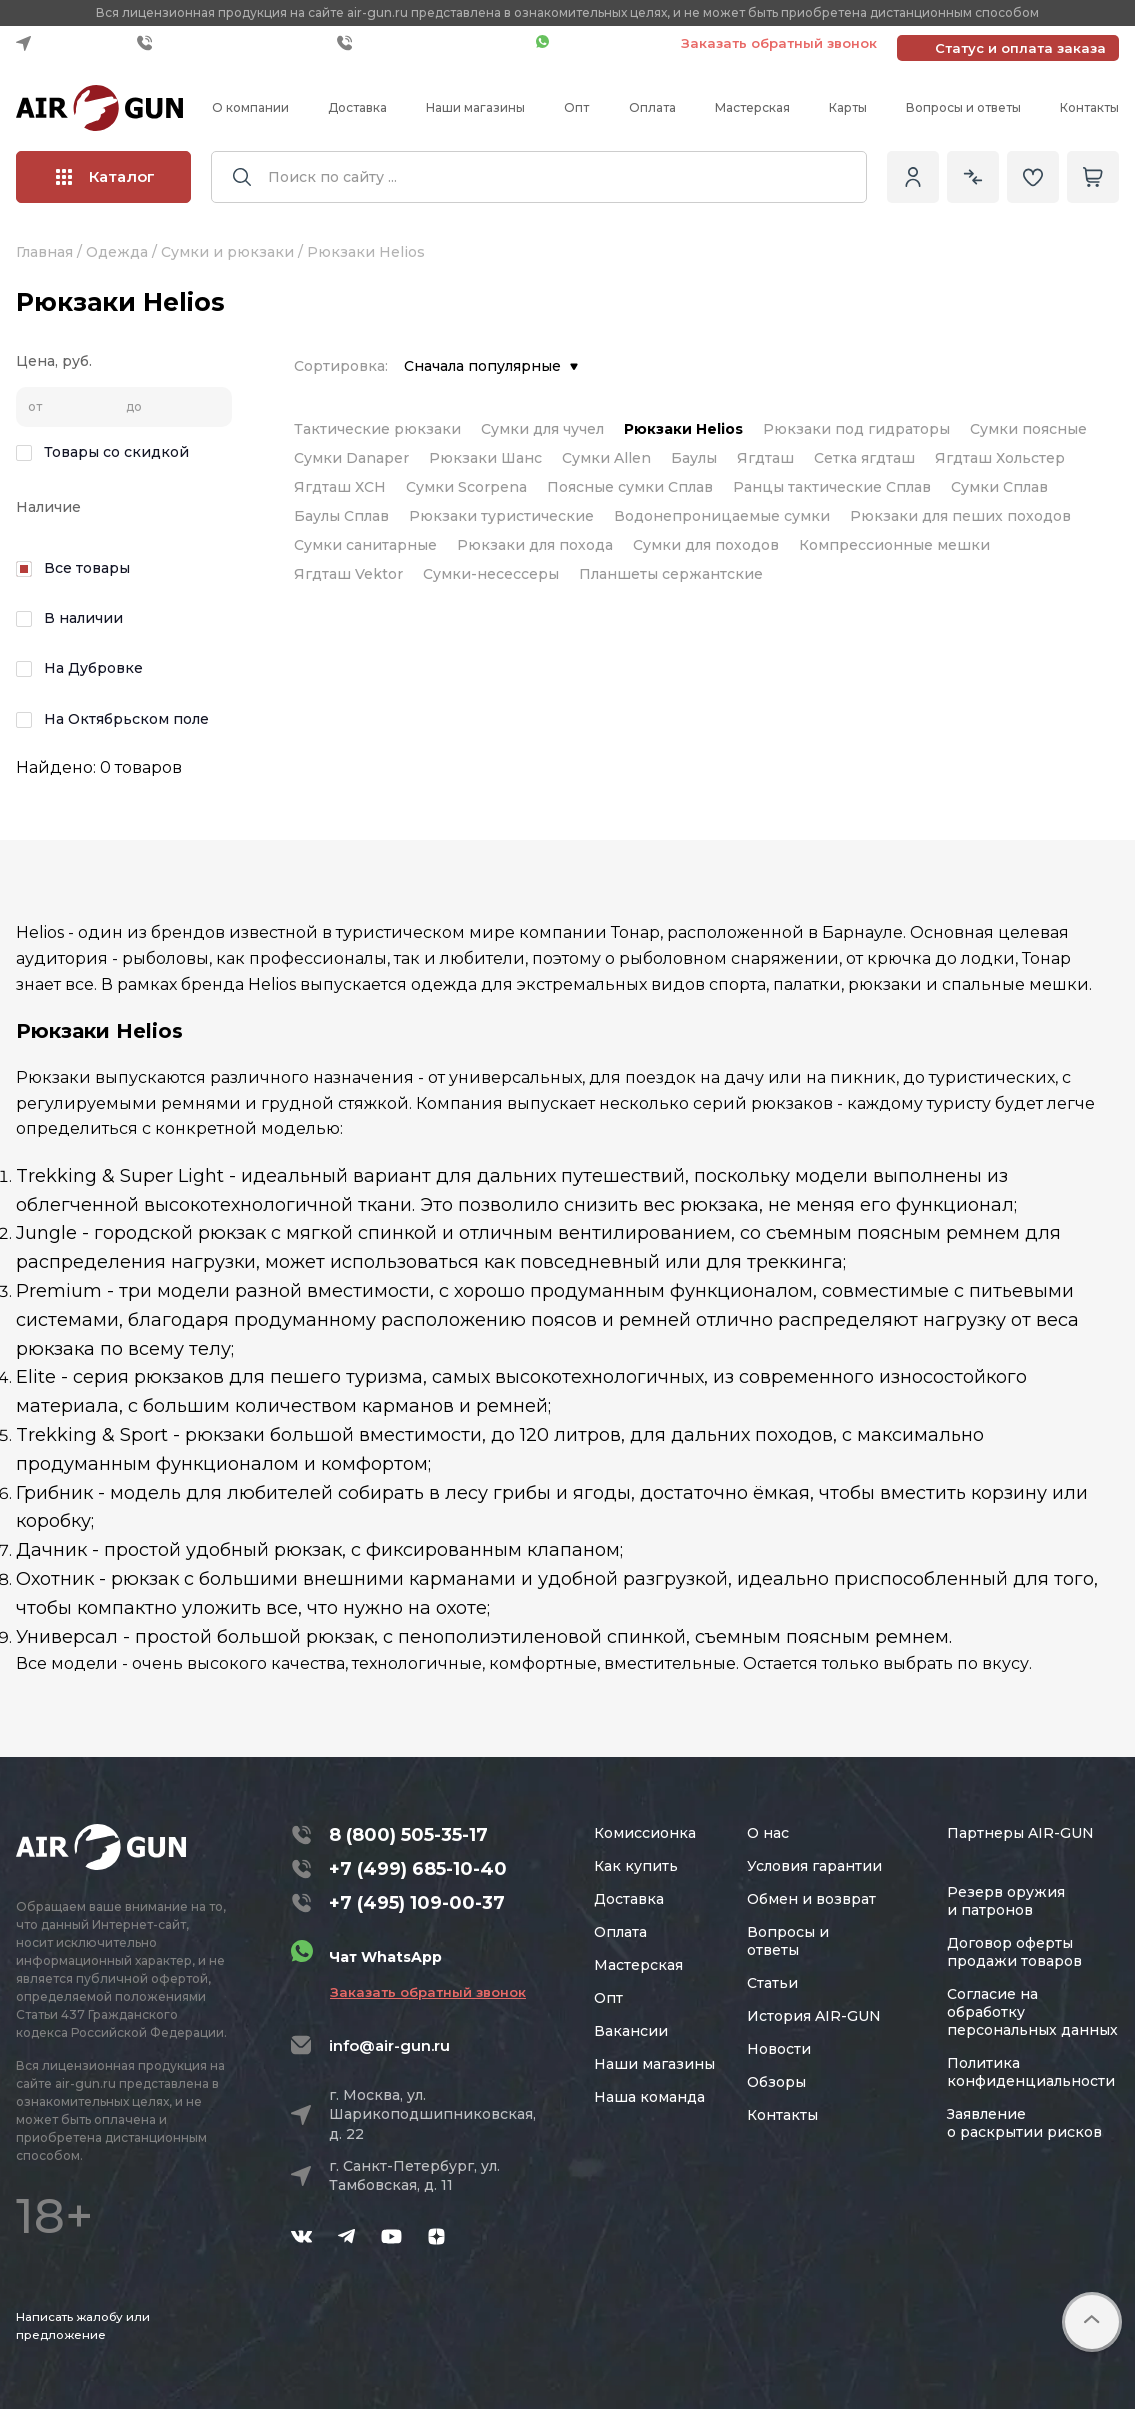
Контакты (1089, 107)
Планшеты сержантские (671, 574)
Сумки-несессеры (491, 574)
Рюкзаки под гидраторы (856, 429)
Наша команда (649, 2097)
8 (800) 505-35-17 (408, 1835)
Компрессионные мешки (894, 545)
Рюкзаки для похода (535, 545)
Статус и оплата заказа (1020, 48)
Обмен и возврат (811, 1899)
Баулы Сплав (341, 516)
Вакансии (631, 2031)
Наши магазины (475, 107)
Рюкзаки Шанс (485, 458)
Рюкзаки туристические (501, 516)
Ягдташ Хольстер (1000, 458)
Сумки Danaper (351, 458)
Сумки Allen (606, 458)
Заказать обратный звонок (779, 43)
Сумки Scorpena (466, 487)
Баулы (694, 458)
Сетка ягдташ (864, 458)
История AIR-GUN (814, 2016)
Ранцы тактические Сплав (832, 487)
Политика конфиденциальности (1031, 2072)
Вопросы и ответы (963, 107)
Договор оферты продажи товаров (1014, 1952)
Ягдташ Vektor (348, 574)
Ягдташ (765, 458)
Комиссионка (645, 1833)
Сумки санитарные (365, 545)
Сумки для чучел (542, 429)
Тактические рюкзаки (377, 429)
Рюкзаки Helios (683, 429)
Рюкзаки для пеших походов (960, 516)
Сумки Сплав (999, 487)
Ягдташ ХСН (340, 487)
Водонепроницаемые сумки (722, 516)
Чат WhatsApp (598, 43)
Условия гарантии (814, 1866)
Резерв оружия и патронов (1006, 1901)
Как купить (636, 1866)
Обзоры (776, 2082)
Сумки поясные (1028, 429)
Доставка (357, 107)
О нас (768, 1833)
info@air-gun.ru (389, 2045)
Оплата (652, 107)
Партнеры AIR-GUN (1020, 1833)
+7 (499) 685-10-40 (232, 43)
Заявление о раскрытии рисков (1024, 2123)
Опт (576, 107)
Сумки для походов (706, 545)
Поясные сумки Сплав (630, 487)
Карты (848, 107)
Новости (779, 2049)
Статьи (772, 1983)
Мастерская (752, 107)
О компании (250, 107)
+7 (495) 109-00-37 (431, 43)
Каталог (105, 176)
